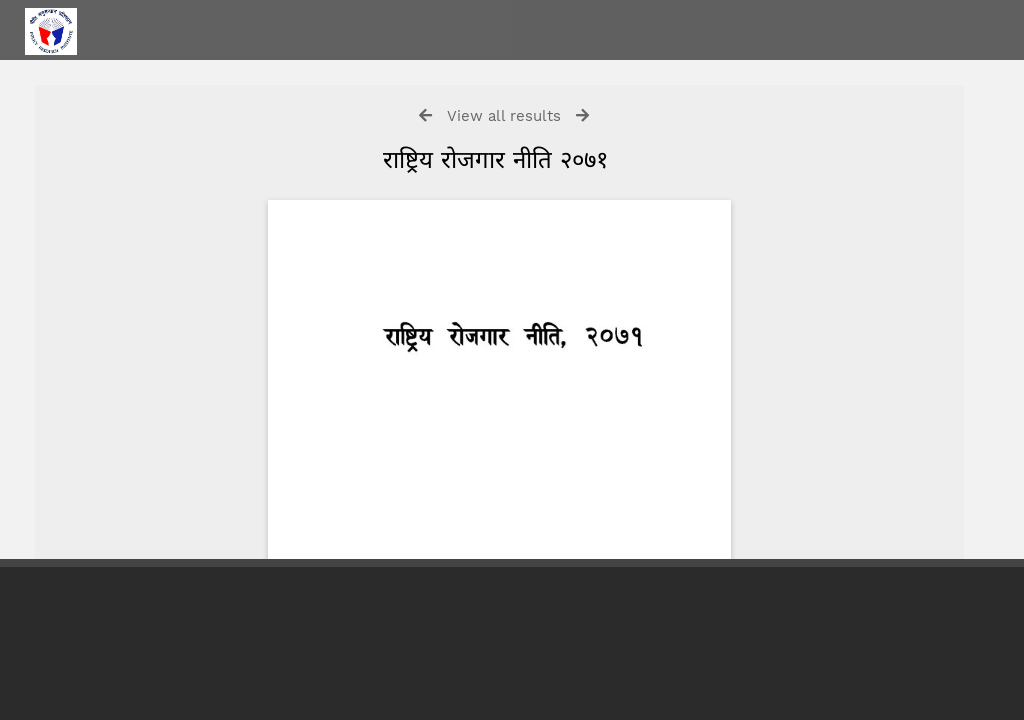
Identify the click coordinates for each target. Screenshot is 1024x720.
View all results (504, 116)
